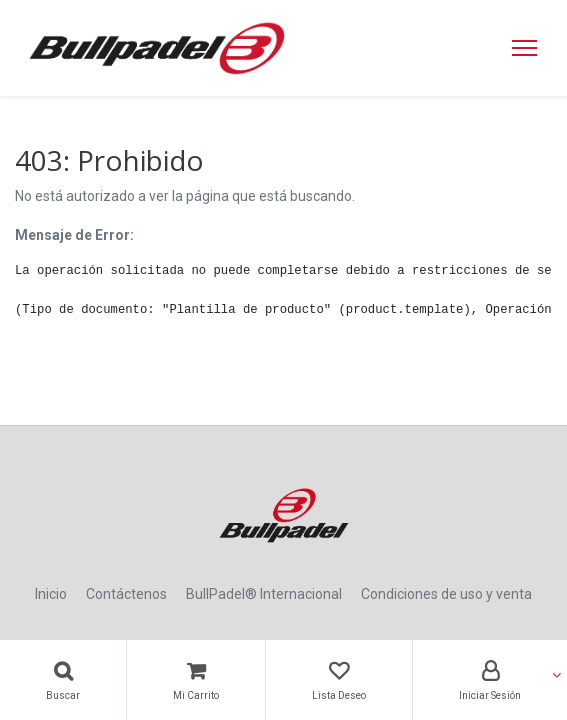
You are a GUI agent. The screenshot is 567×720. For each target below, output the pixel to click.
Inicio (51, 594)
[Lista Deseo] (339, 680)
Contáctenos (126, 594)
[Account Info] (490, 680)
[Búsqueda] (63, 680)
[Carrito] (196, 680)
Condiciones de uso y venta (446, 594)
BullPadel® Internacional (264, 594)
